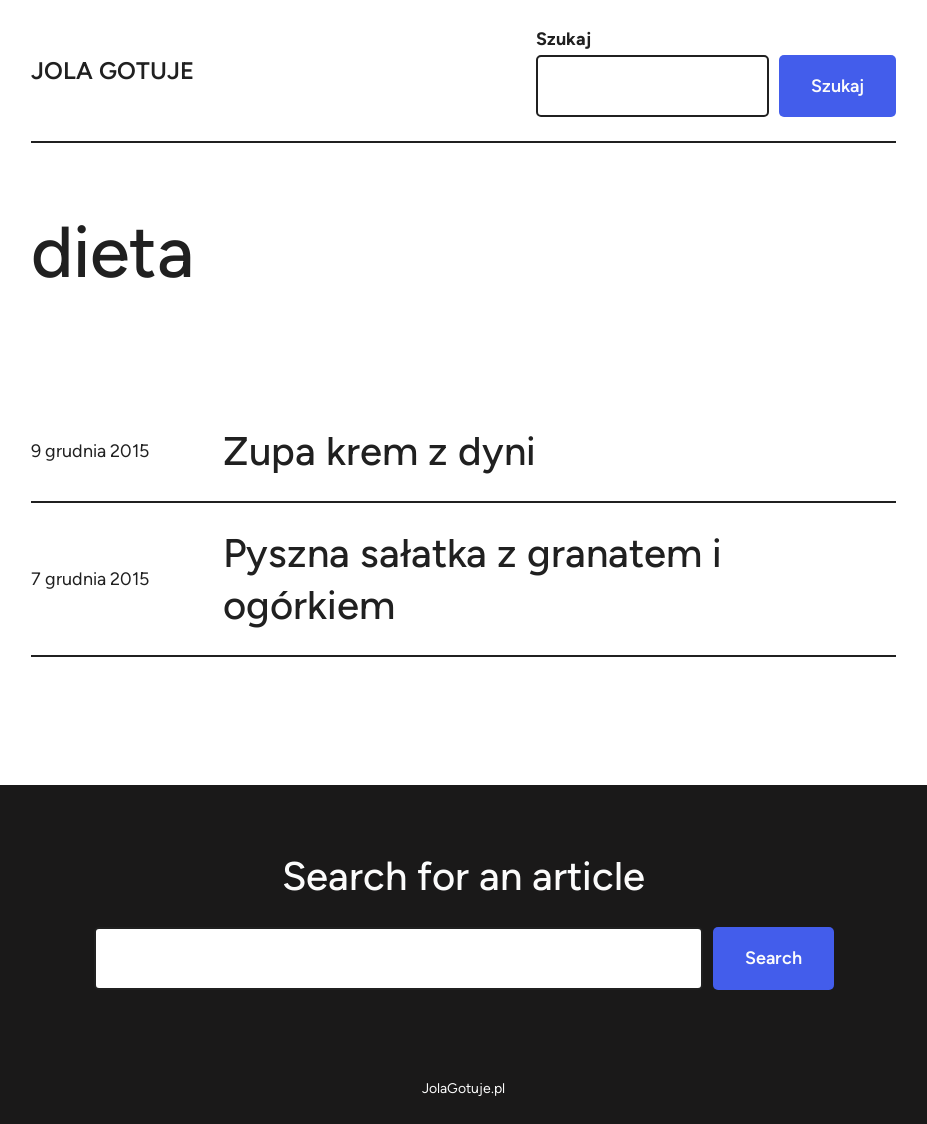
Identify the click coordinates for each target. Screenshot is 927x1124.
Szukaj (563, 39)
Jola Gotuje (112, 70)
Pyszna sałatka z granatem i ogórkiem (472, 579)
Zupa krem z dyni (379, 451)
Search (773, 958)
